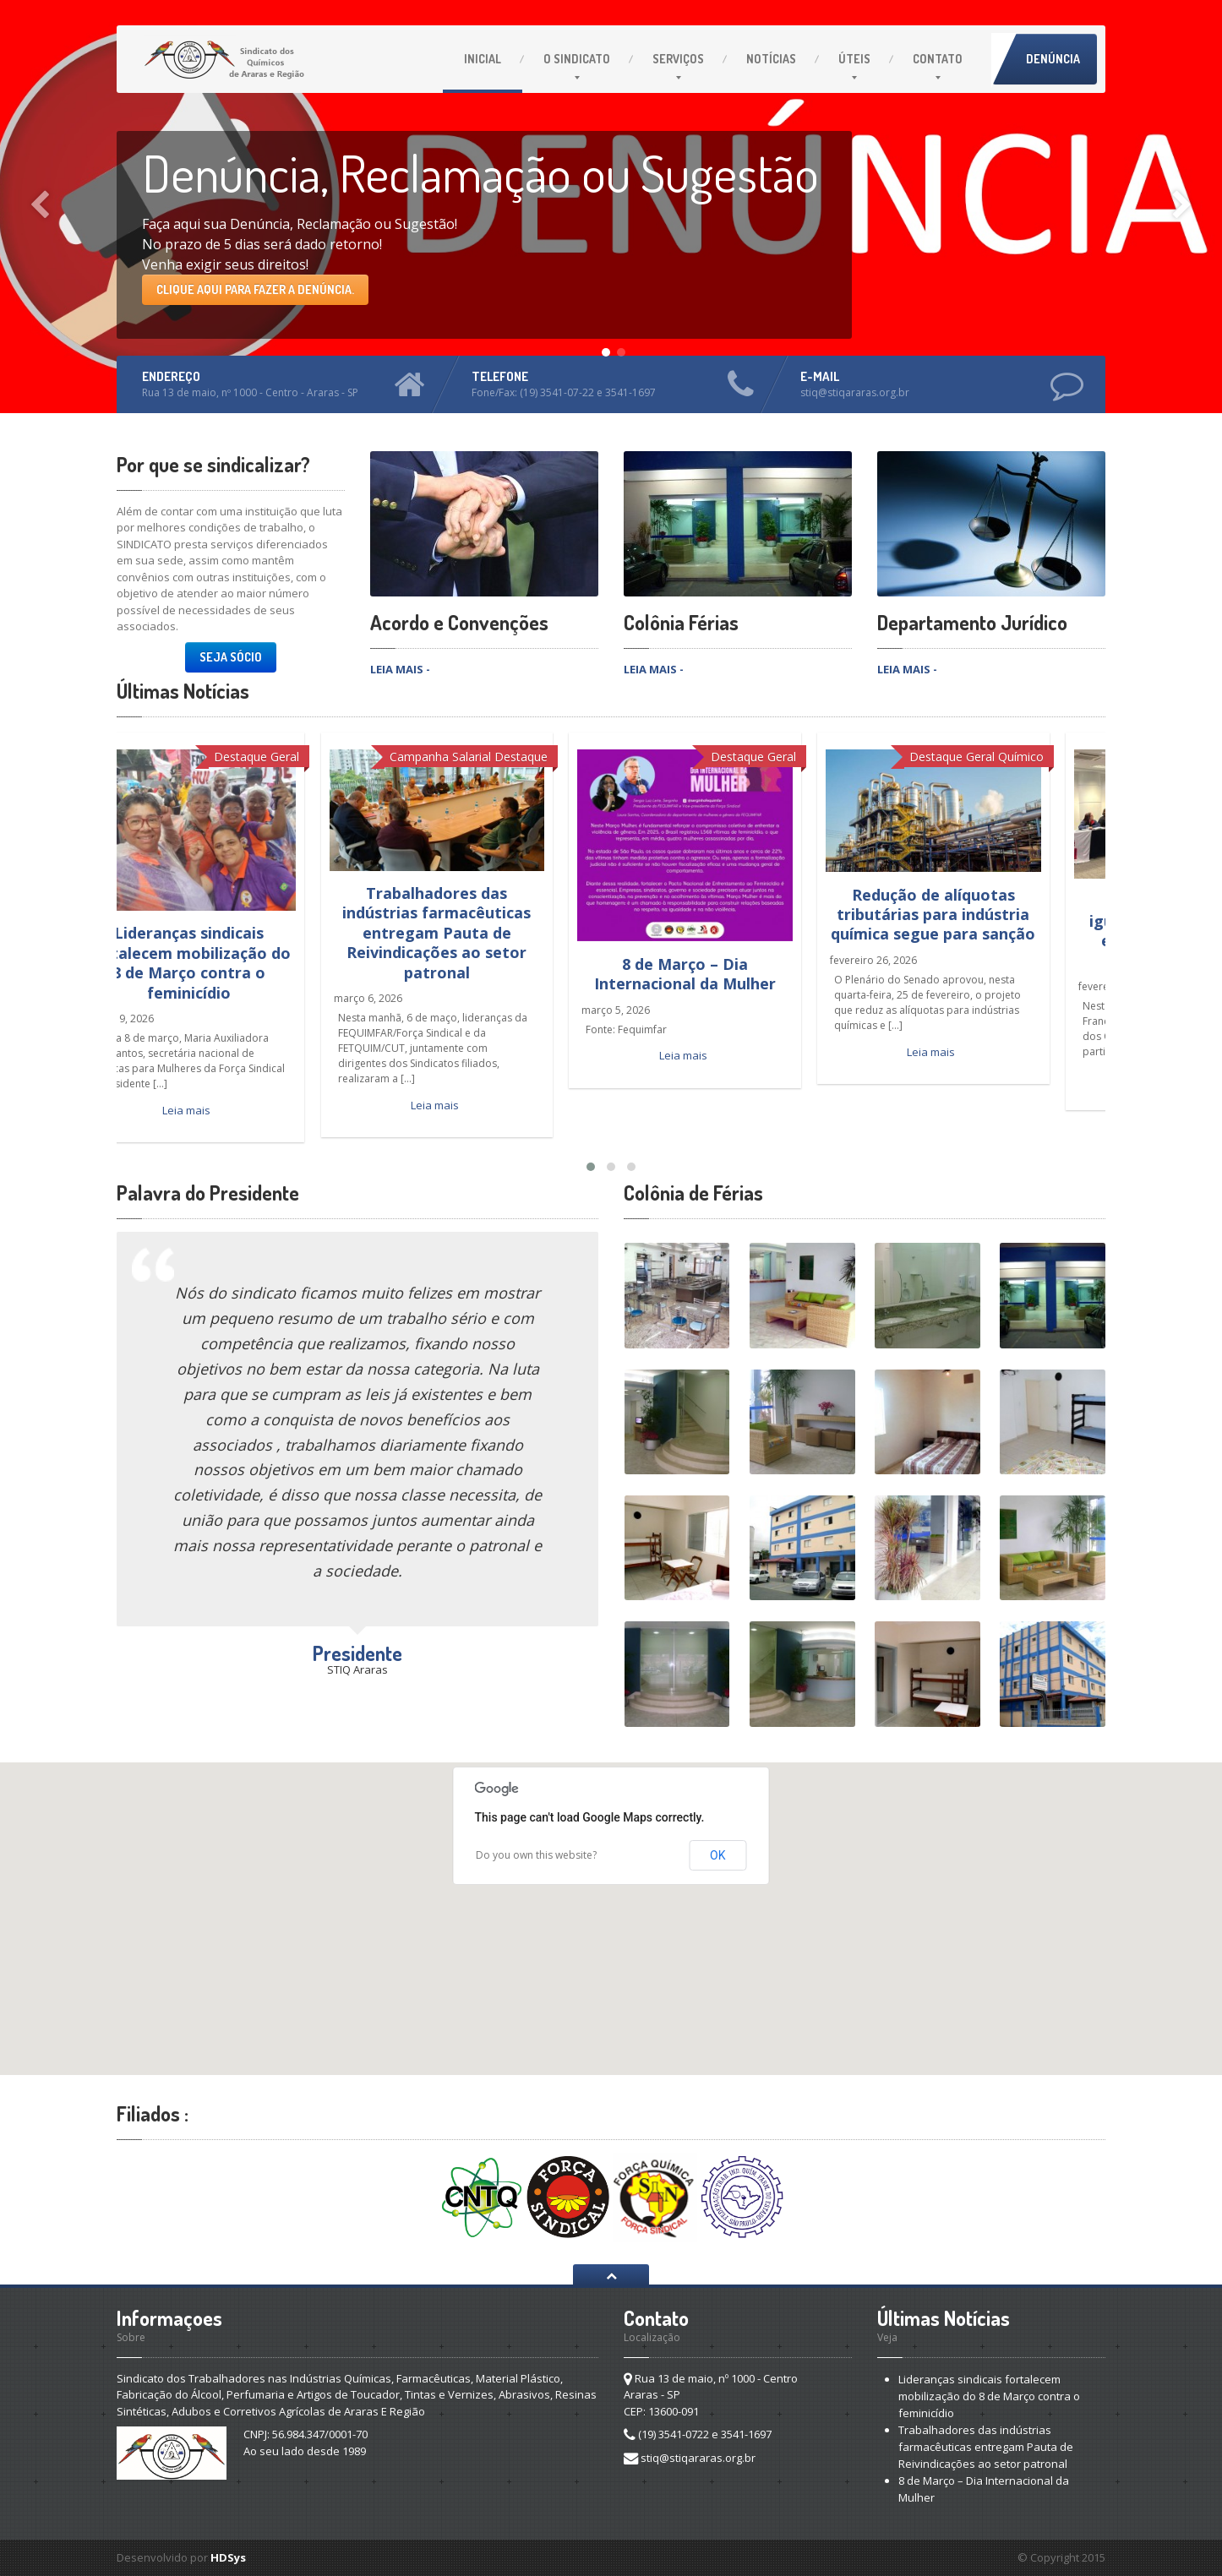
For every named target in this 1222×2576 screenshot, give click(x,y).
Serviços (678, 59)
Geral (336, 757)
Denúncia (1053, 59)
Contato (938, 59)
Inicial (482, 59)
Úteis (854, 59)
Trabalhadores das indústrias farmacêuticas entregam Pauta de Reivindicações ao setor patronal (488, 933)
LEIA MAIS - (400, 669)
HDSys (228, 2557)
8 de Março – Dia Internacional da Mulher (736, 974)
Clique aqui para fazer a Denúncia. (255, 289)
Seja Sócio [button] (230, 657)
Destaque (292, 757)
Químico (1072, 757)
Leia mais (238, 1110)
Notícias (771, 59)
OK (717, 1855)
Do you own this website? (536, 1855)
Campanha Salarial (492, 757)
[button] (611, 1903)
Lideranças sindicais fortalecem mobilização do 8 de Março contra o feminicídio (239, 962)
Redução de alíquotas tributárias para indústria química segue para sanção (984, 915)
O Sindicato (576, 59)
